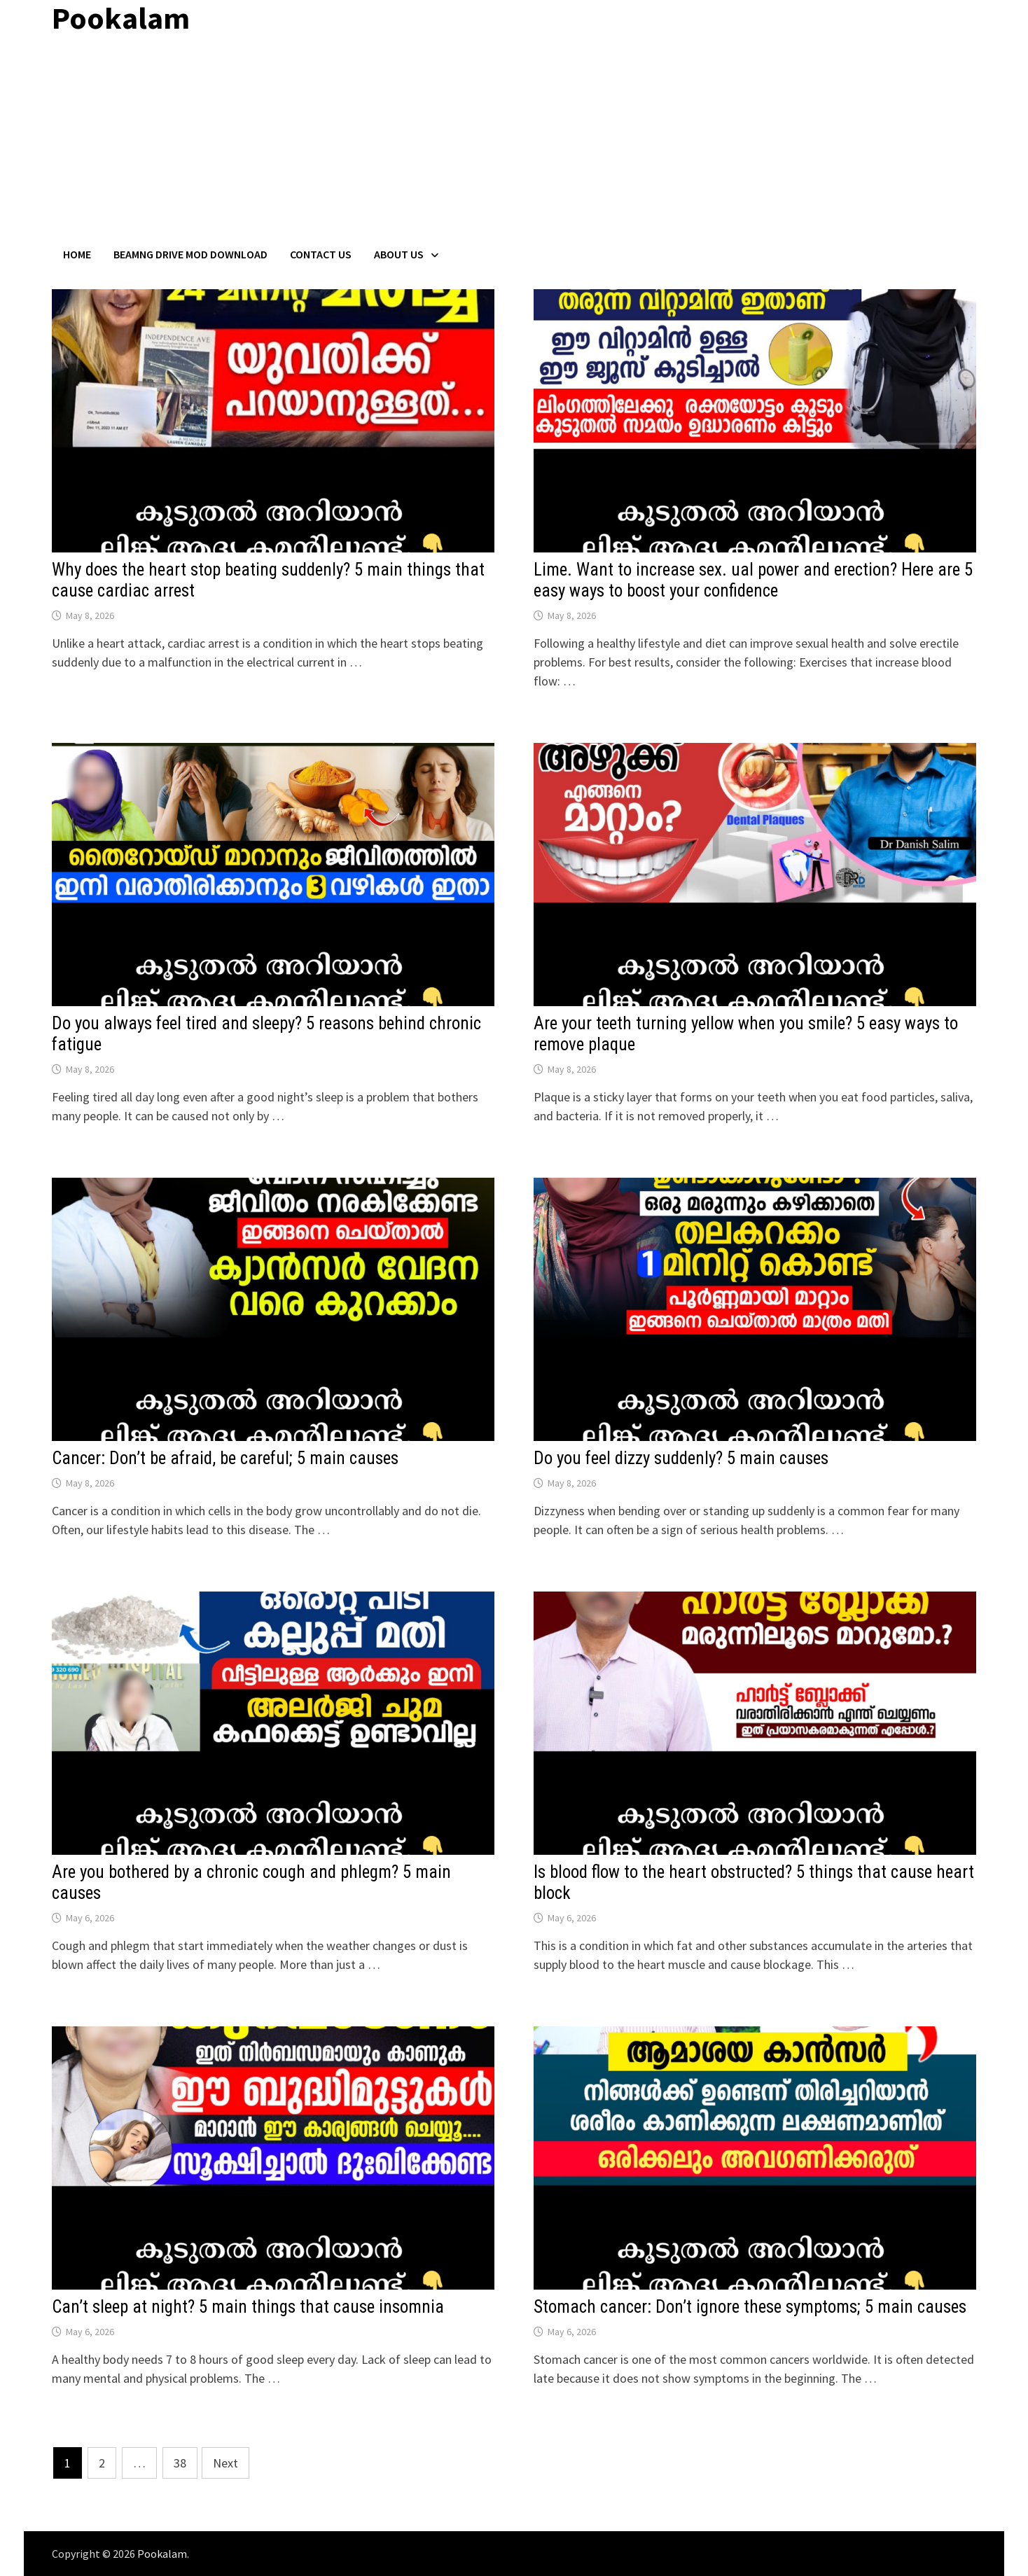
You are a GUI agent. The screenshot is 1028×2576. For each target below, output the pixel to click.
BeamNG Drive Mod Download (190, 254)
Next (225, 2463)
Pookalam (162, 2554)
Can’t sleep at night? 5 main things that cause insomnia (248, 2307)
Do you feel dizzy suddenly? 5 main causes (681, 1458)
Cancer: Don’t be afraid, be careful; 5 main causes (225, 1458)
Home (77, 254)
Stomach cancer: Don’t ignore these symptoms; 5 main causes (750, 2307)
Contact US (321, 254)
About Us (399, 254)
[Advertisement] (514, 142)
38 (180, 2463)
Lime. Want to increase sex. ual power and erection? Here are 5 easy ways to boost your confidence (753, 580)
